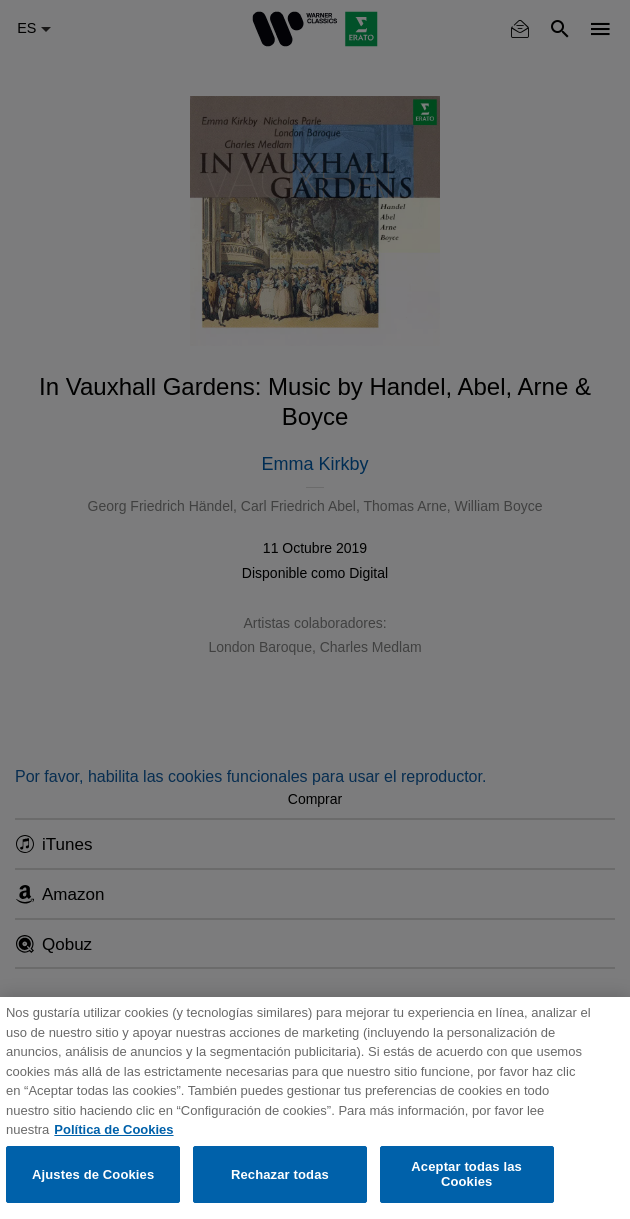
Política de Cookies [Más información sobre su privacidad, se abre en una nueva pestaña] (113, 1129)
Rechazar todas (280, 1174)
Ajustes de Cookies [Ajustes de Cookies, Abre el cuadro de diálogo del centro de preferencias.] (93, 1174)
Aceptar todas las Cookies (466, 1174)
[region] (315, 1108)
